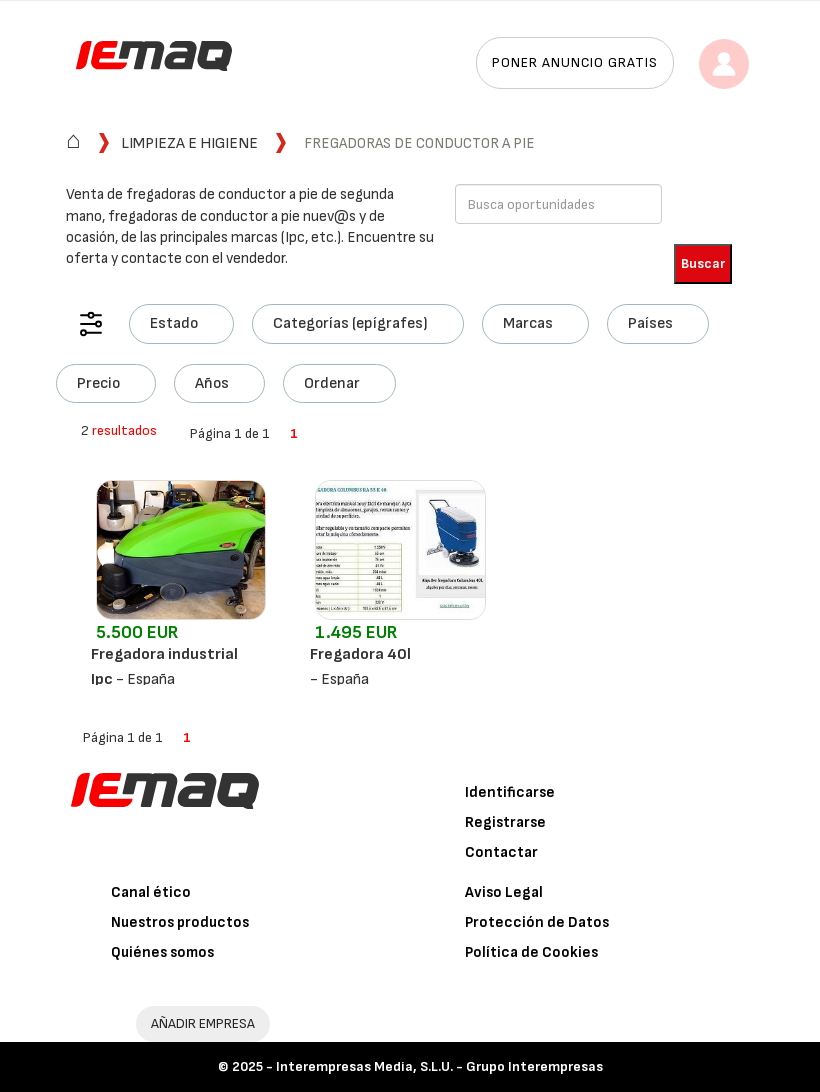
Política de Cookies (531, 952)
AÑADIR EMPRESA (203, 1023)
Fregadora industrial (164, 654)
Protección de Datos (537, 922)
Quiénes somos (162, 952)
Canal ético (151, 892)
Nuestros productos (180, 922)
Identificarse (510, 792)
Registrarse (505, 822)
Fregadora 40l (360, 654)
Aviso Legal (504, 892)
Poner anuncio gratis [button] (575, 62)
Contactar (501, 852)
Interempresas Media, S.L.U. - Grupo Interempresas (439, 1066)
